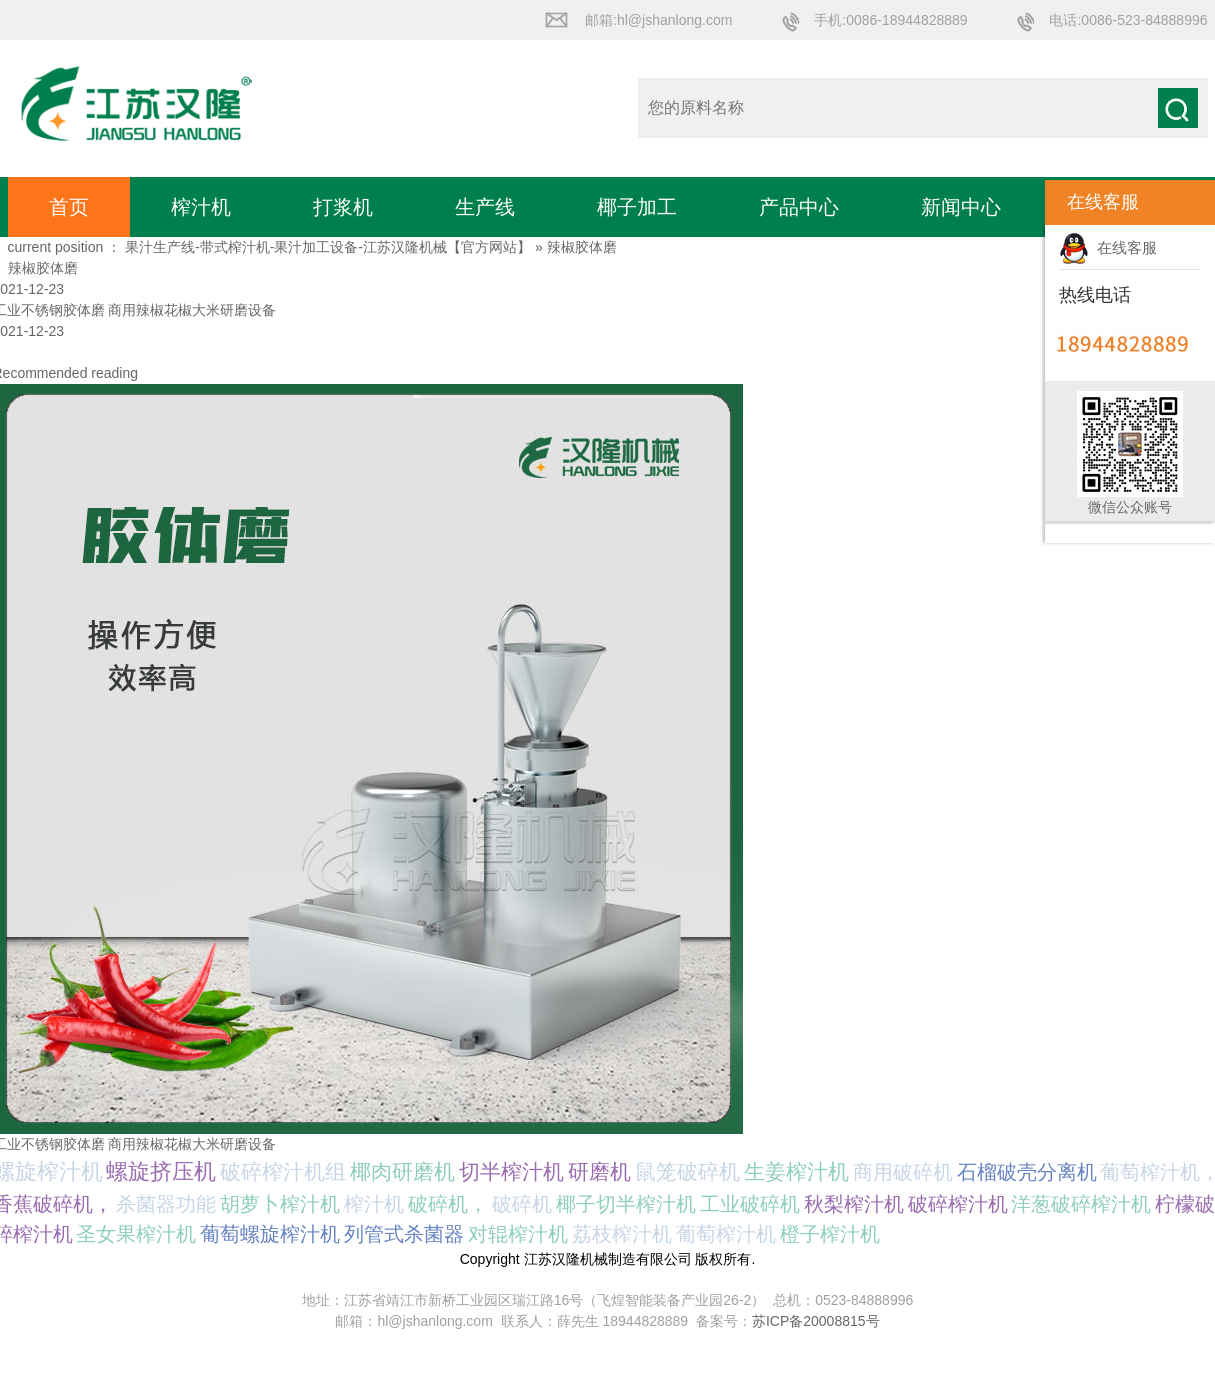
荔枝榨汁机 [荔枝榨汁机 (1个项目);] (622, 1234)
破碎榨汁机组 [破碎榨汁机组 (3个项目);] (283, 1171)
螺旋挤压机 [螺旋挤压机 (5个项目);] (161, 1171)
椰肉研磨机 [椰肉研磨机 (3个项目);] (402, 1171)
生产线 (485, 207)
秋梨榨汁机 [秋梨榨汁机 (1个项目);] (854, 1204)
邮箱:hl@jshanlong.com (658, 20)
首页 (69, 207)
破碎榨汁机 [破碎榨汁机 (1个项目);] (958, 1204)
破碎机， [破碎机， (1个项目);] (448, 1204)
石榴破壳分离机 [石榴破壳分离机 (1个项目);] (1027, 1172)
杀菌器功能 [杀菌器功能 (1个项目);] (166, 1204)
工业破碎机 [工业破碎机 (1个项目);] (750, 1204)
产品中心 (799, 207)
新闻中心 (961, 207)
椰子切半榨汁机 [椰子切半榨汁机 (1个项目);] (626, 1204)
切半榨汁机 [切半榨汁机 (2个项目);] (511, 1171)
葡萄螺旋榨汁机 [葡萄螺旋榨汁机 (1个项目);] (270, 1234)
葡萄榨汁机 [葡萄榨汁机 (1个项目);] (726, 1234)
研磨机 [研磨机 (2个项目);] (599, 1171)
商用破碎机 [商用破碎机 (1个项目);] (903, 1172)
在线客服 (1108, 247)
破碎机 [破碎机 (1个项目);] (522, 1204)
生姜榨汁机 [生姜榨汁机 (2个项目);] (796, 1171)
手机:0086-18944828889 (890, 20)
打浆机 (343, 207)
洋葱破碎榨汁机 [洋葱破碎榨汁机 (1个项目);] (1081, 1204)
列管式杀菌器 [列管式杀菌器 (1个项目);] (404, 1234)
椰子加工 (637, 207)
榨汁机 (201, 207)
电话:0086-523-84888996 (1128, 20)
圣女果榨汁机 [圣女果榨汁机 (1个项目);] (136, 1234)
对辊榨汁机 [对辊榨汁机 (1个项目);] (518, 1234)
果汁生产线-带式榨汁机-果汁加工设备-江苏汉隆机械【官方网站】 (328, 247)
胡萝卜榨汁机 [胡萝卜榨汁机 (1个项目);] (280, 1204)
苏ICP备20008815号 (816, 1321)
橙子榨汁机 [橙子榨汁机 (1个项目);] (830, 1234)
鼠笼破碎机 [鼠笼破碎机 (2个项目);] (687, 1171)
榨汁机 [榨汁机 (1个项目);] (374, 1204)
